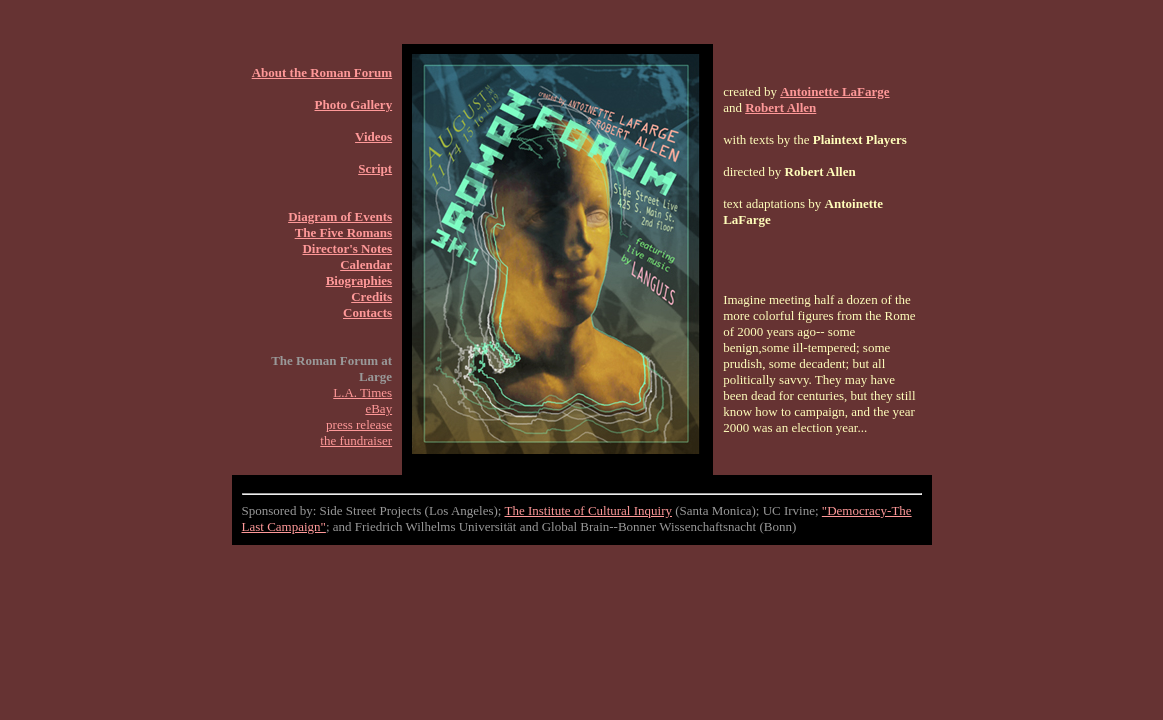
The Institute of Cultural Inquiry (588, 510)
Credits (371, 296)
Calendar (366, 264)
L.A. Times (362, 392)
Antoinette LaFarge (834, 91)
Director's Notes (347, 248)
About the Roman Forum (322, 72)
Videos (373, 136)
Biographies (359, 280)
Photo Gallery (354, 104)
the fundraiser (356, 440)
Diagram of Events (340, 216)
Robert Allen (780, 107)
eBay (378, 408)
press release (359, 424)
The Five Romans (344, 232)
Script (375, 168)
